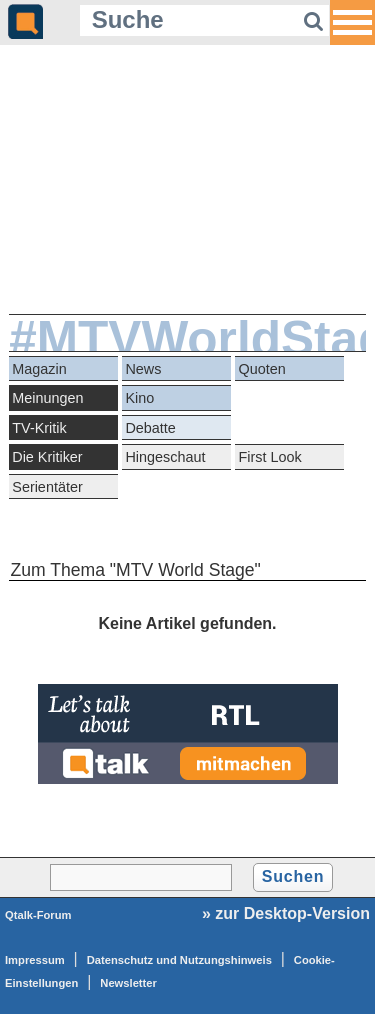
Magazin (39, 369)
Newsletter (128, 983)
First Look (270, 457)
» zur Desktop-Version (286, 913)
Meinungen (47, 398)
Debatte (150, 428)
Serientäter (47, 487)
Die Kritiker (47, 457)
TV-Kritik (39, 428)
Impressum (35, 960)
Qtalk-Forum (38, 915)
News (143, 369)
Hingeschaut (165, 457)
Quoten (262, 369)
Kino (139, 398)
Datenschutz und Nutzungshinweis (179, 960)
